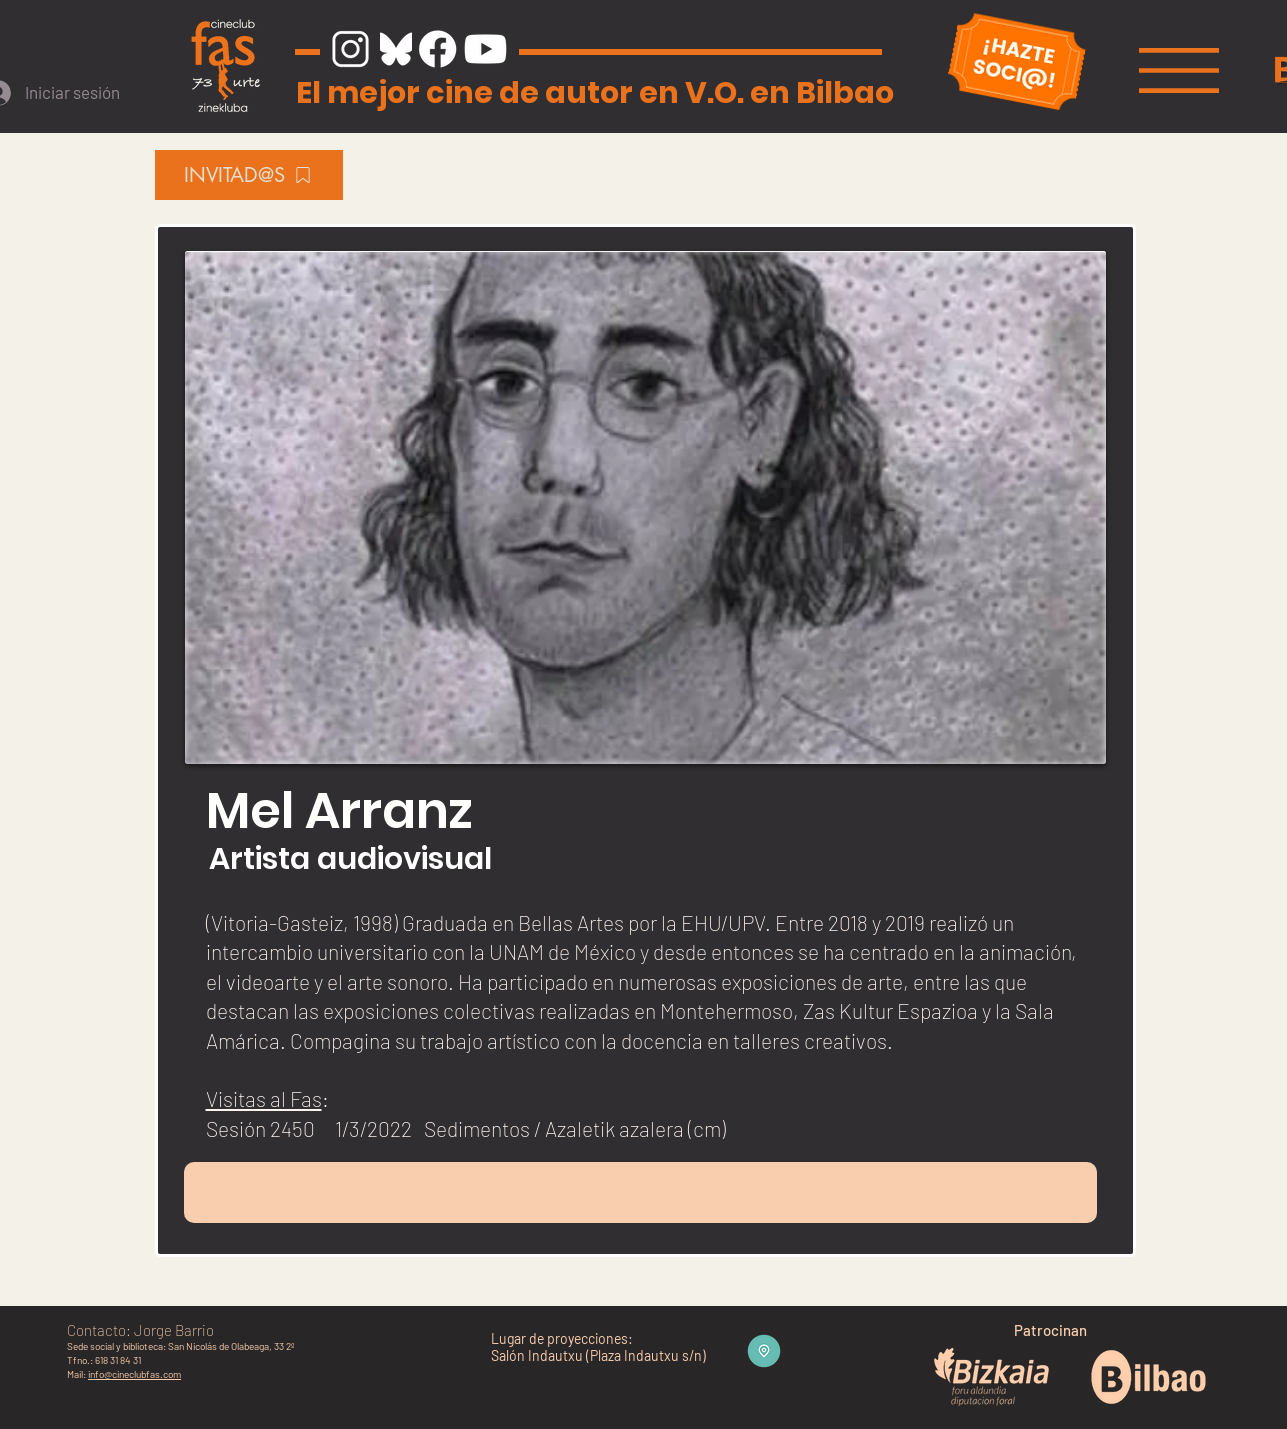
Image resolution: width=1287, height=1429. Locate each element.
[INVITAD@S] (249, 175)
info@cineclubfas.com (134, 1374)
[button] (1179, 70)
